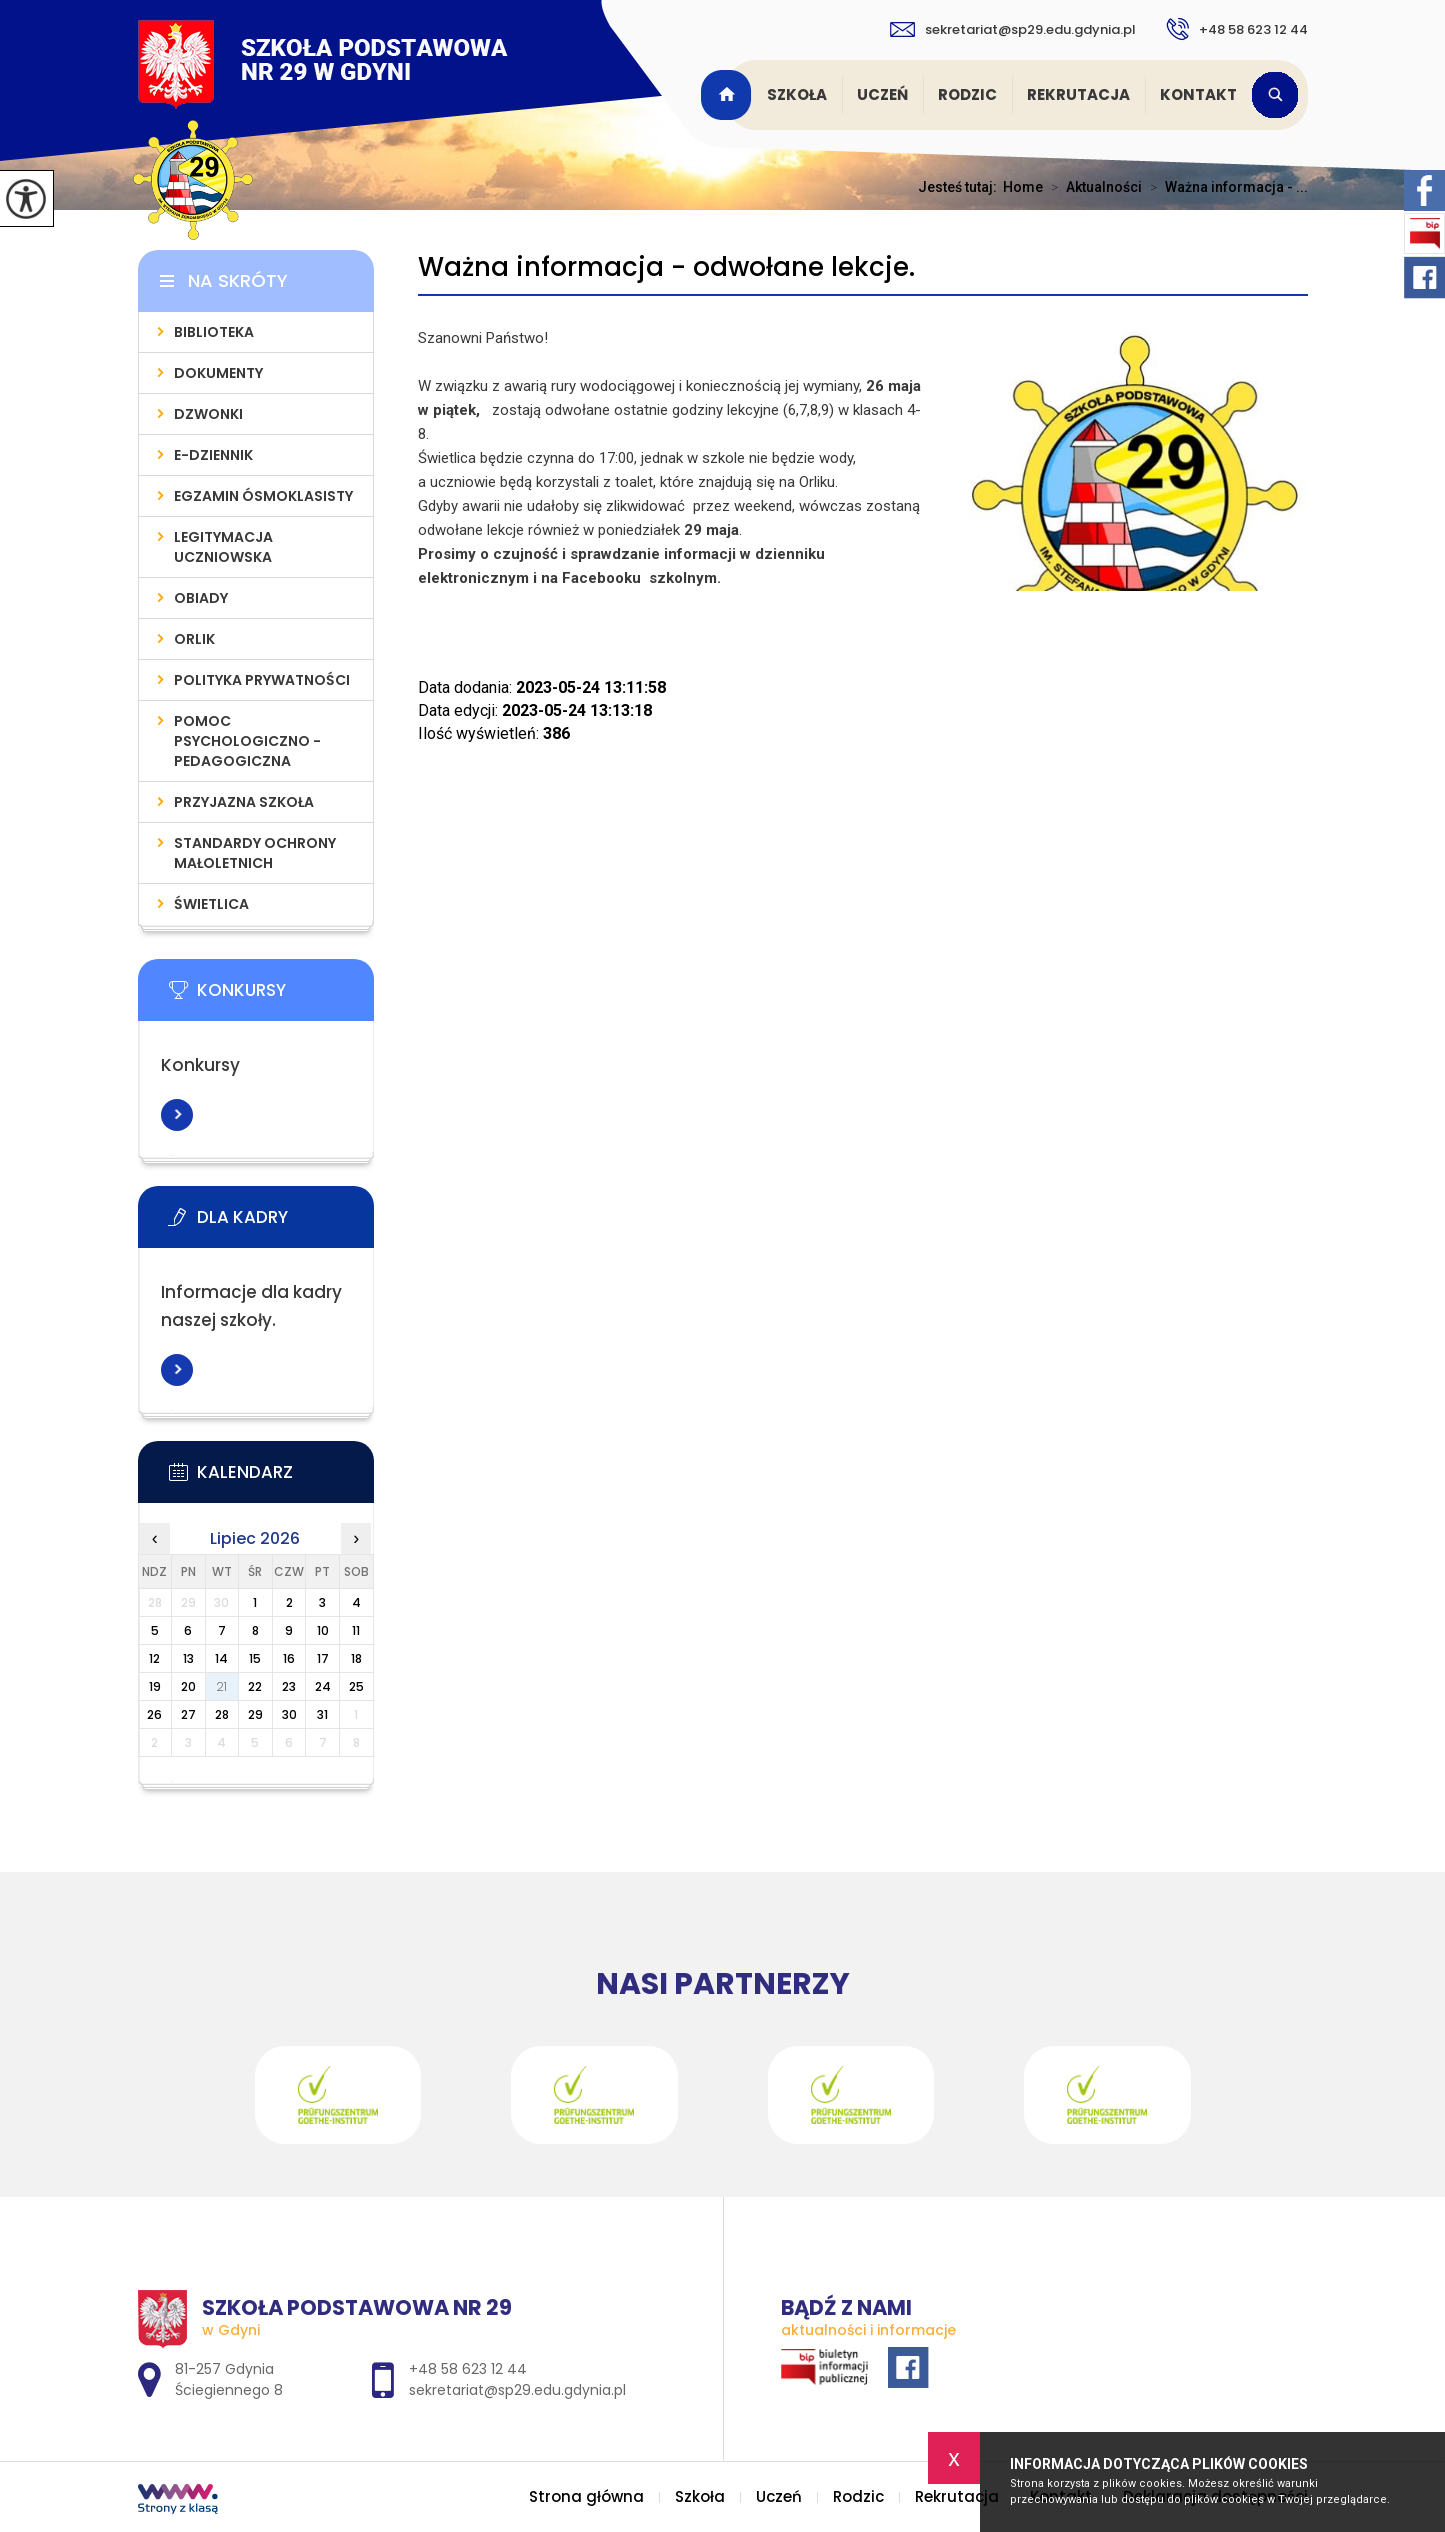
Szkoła (797, 94)
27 (188, 1714)
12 (154, 1658)
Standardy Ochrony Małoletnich (255, 853)
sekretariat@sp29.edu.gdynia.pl (1013, 29)
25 (356, 1686)
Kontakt (1198, 94)
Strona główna (729, 95)
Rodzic (967, 94)
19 (155, 1686)
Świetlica (211, 904)
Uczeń (882, 94)
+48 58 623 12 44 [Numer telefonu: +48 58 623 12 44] (468, 2369)
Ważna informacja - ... (1225, 187)
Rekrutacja (1078, 94)
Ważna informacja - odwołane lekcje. (666, 267)
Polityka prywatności (262, 680)
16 (289, 1658)
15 (255, 1658)
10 (323, 1630)
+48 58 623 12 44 (1237, 29)
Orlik (194, 639)
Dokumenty (218, 373)
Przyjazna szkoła (244, 802)
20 (188, 1686)
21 (221, 1686)
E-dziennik (213, 455)
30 (289, 1714)
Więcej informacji (177, 1115)
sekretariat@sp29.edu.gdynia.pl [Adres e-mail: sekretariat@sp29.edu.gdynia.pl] (517, 2390)
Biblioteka (214, 332)
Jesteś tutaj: (960, 187)
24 (323, 1686)
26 (154, 1714)
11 (356, 1630)
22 (255, 1686)
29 (255, 1714)
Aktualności (1092, 187)
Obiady (201, 598)
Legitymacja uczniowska (223, 547)
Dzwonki (208, 414)
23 (289, 1686)
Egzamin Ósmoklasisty (263, 496)
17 (323, 1658)
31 (322, 1714)
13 (188, 1658)
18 (356, 1658)
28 (222, 1714)
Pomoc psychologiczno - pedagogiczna (247, 741)
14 (221, 1658)
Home (1023, 187)
